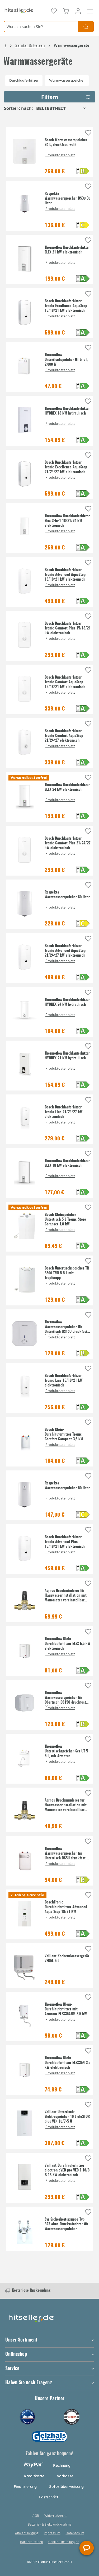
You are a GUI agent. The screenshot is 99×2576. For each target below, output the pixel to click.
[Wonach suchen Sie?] (41, 26)
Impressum (52, 2533)
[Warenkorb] (66, 11)
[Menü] (90, 11)
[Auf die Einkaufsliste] (88, 133)
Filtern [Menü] (65, 96)
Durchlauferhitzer (24, 80)
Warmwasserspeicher (67, 80)
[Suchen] (86, 26)
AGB (35, 2515)
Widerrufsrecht (55, 2515)
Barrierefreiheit (31, 2542)
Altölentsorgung (27, 2533)
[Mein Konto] (78, 11)
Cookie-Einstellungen (63, 2542)
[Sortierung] (61, 108)
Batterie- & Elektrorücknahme (50, 2524)
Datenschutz (75, 2533)
